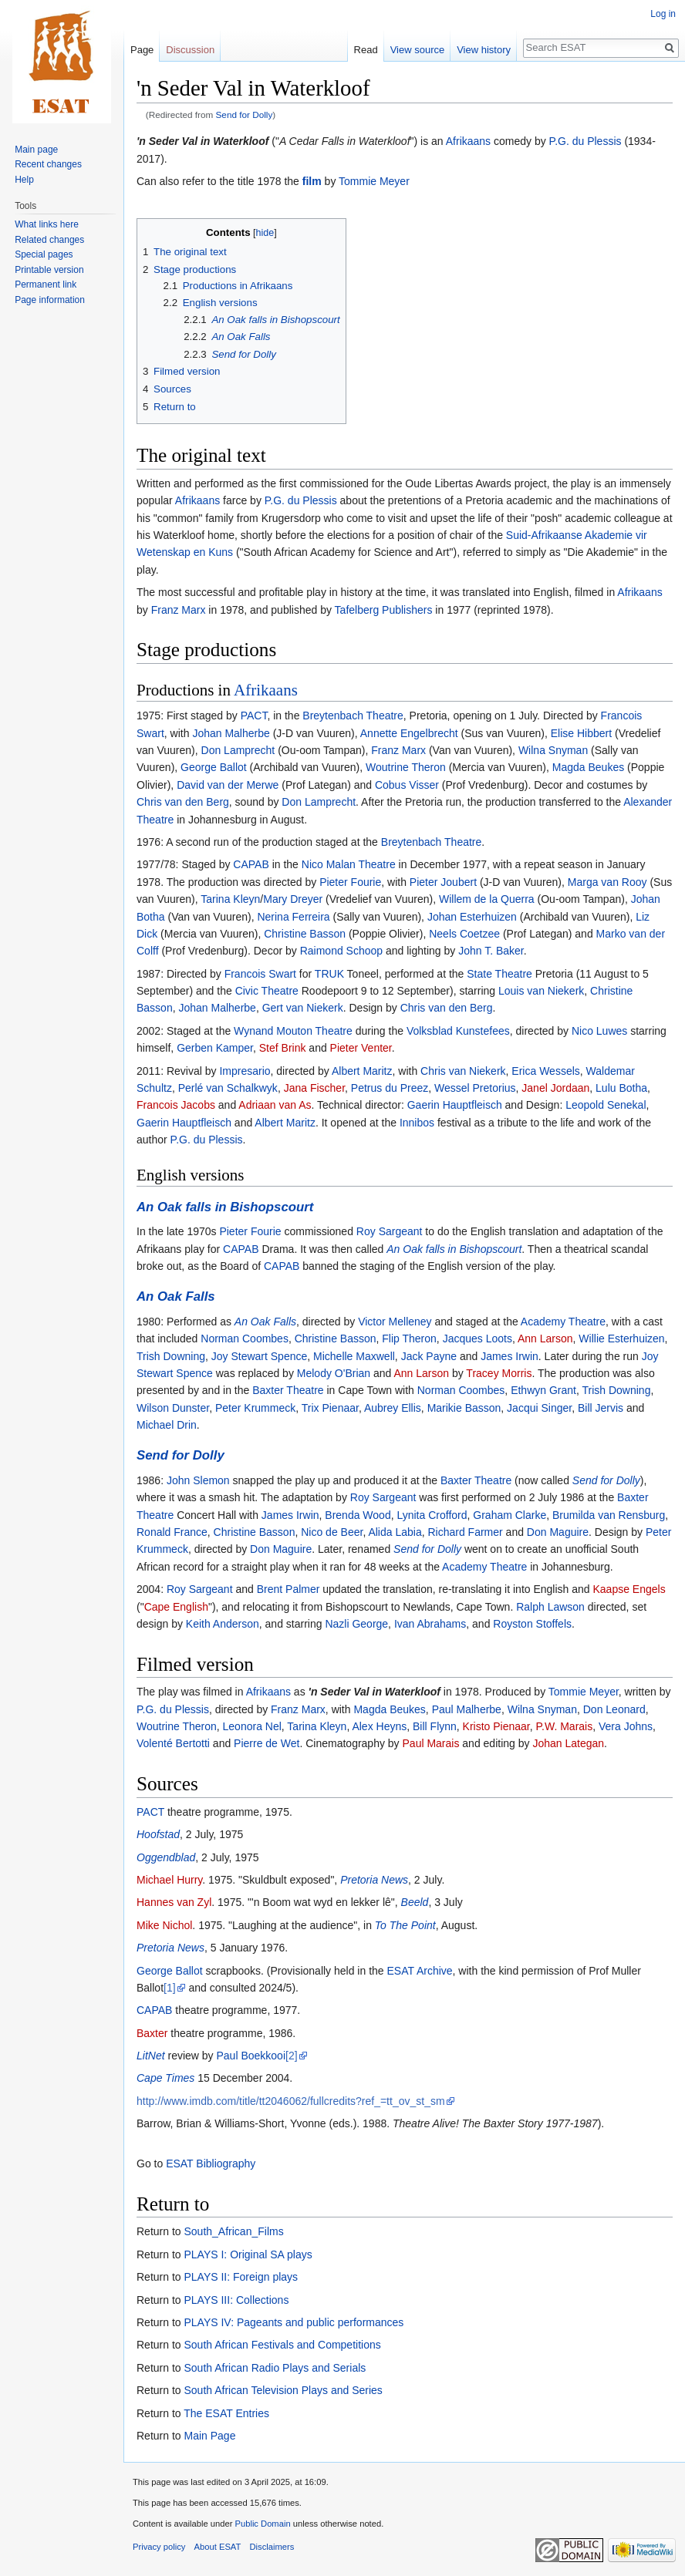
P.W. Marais (564, 1726)
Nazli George (356, 1624)
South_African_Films (233, 2231)
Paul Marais (431, 1743)
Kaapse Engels (629, 1589)
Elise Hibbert (581, 733)
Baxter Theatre (287, 1390)
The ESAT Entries (226, 2413)
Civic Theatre (267, 991)
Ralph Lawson (550, 1607)
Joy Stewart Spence (259, 1356)
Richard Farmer (464, 1532)
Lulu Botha (621, 1088)
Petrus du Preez (389, 1088)
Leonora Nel (252, 1726)
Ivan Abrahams (430, 1624)
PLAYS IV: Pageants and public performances (293, 2322)
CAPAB (250, 864)
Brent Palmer (288, 1589)
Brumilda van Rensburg (608, 1515)
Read (366, 50)
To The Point (405, 1925)
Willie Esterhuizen (621, 1338)
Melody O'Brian (333, 1373)
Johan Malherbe (230, 733)
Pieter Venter (361, 1048)
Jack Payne (429, 1356)
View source (417, 50)
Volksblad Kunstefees (458, 1031)
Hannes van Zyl (174, 1902)
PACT (254, 715)
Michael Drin (167, 1425)
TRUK (329, 974)
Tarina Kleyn (230, 899)
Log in (663, 13)
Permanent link (45, 284)
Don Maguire (558, 1532)
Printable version (49, 269)
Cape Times (165, 2078)
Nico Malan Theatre (349, 864)
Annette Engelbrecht (409, 733)
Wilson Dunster (173, 1408)
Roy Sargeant (389, 1231)
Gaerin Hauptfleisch (454, 1105)
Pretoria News (374, 1880)
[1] (170, 1988)
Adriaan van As (274, 1105)
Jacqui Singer (539, 1408)
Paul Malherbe (466, 1709)
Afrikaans (468, 141)
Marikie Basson (464, 1408)
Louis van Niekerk (541, 991)
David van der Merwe (227, 785)
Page (142, 50)
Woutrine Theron (406, 767)
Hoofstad (158, 1834)
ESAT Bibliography (210, 2163)
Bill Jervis (600, 1408)
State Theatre (499, 974)
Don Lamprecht (238, 750)
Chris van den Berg (183, 802)
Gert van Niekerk (302, 1008)
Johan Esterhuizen (472, 917)
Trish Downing (171, 1356)
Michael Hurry (169, 1880)
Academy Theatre (563, 1321)
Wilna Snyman (553, 750)
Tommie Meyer (374, 181)
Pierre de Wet (266, 1743)
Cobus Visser (407, 785)
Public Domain (262, 2523)
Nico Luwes (599, 1031)
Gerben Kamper (215, 1048)
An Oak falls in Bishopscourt (225, 1207)
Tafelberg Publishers (384, 610)
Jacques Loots (477, 1338)
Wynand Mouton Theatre (293, 1031)
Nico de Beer (332, 1532)
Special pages (44, 254)
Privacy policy (159, 2546)
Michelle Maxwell (354, 1356)
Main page (36, 149)
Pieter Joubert (443, 882)
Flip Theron (409, 1338)
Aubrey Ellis (392, 1408)
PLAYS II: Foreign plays (241, 2277)
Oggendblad (166, 1857)
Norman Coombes (245, 1338)
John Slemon (198, 1480)
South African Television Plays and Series (283, 2390)
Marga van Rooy (607, 882)
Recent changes (48, 164)
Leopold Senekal (605, 1105)
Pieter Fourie (350, 882)
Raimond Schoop (341, 951)
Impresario (244, 1071)
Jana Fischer (314, 1088)
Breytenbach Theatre (352, 715)
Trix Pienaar (330, 1408)
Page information (50, 300)
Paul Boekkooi (251, 2055)
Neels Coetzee (464, 934)
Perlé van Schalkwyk (228, 1088)
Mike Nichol (164, 1925)
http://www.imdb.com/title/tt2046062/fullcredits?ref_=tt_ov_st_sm (291, 2101)
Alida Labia (394, 1532)
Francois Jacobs (176, 1105)
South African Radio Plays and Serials (275, 2368)
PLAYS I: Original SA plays (248, 2254)
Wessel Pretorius (475, 1088)
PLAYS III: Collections (236, 2300)
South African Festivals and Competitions (282, 2345)
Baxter (152, 2033)
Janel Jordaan (555, 1088)
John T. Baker (491, 951)
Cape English (176, 1607)
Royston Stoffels (532, 1624)
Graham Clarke (509, 1515)
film (312, 181)
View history (484, 50)
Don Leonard (614, 1709)
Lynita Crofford (431, 1515)
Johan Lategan (568, 1743)
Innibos (417, 1122)
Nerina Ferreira (293, 917)
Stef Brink (282, 1048)
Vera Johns (626, 1726)
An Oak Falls (176, 1296)
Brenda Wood (357, 1515)
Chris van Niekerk (462, 1071)
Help (24, 179)
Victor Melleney (394, 1321)
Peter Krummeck (255, 1408)
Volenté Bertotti (173, 1743)
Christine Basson (305, 934)
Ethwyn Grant (543, 1390)
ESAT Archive (420, 1971)
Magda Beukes (588, 767)
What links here (47, 224)
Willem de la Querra (487, 899)
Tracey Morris (498, 1373)
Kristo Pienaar (496, 1726)
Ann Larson (545, 1338)
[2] (291, 2055)
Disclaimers (272, 2546)
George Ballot (214, 767)
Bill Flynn (435, 1726)
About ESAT (217, 2546)
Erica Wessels (545, 1071)
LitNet (151, 2055)
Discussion (190, 50)
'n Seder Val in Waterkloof (202, 141)
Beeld (415, 1902)
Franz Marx (178, 610)
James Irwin (509, 1356)
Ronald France (172, 1532)
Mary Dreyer (292, 899)
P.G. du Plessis (585, 141)
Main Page (209, 2436)
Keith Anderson (222, 1624)
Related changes (49, 239)
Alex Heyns (379, 1726)
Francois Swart (260, 974)
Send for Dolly (244, 114)
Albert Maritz (362, 1071)
